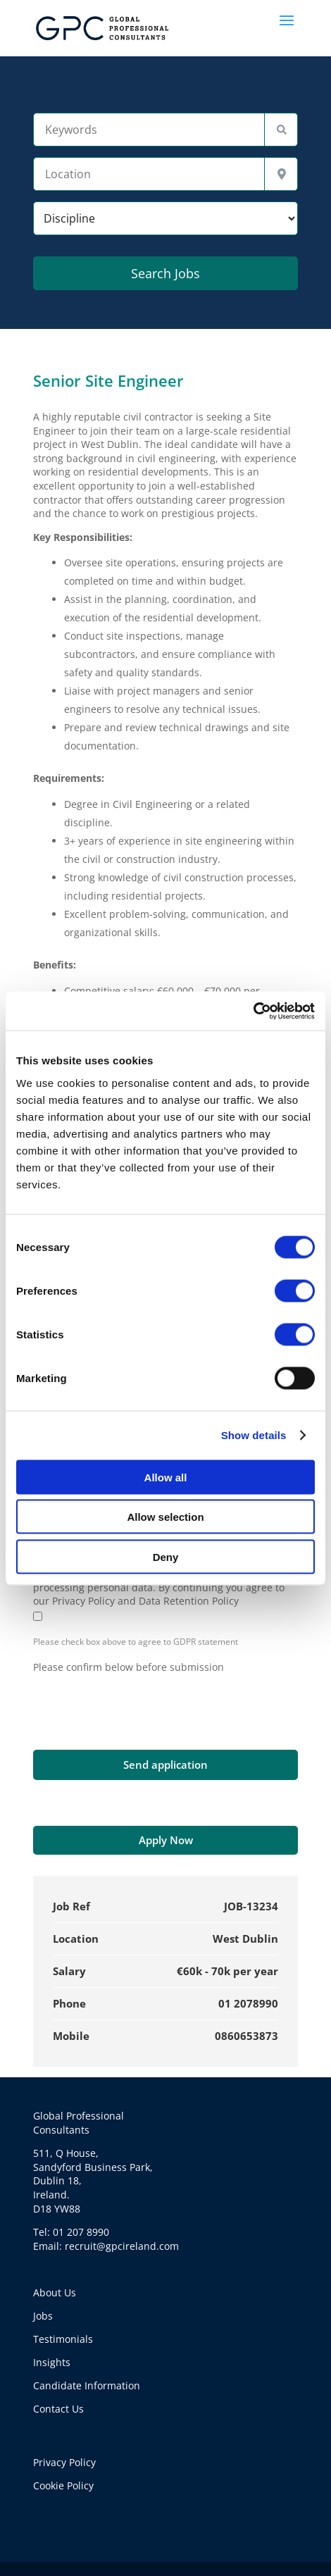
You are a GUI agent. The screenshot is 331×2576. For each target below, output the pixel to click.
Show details (254, 1435)
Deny (166, 1556)
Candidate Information (86, 2385)
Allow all (165, 1477)
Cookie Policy (63, 2485)
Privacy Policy (64, 2462)
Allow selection (165, 1517)
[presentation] (140, 1701)
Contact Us (58, 2408)
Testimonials (63, 2339)
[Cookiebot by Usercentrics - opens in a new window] (253, 1011)
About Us (54, 2292)
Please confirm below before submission (128, 1667)
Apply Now (166, 1840)
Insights (51, 2362)
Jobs (43, 2315)
